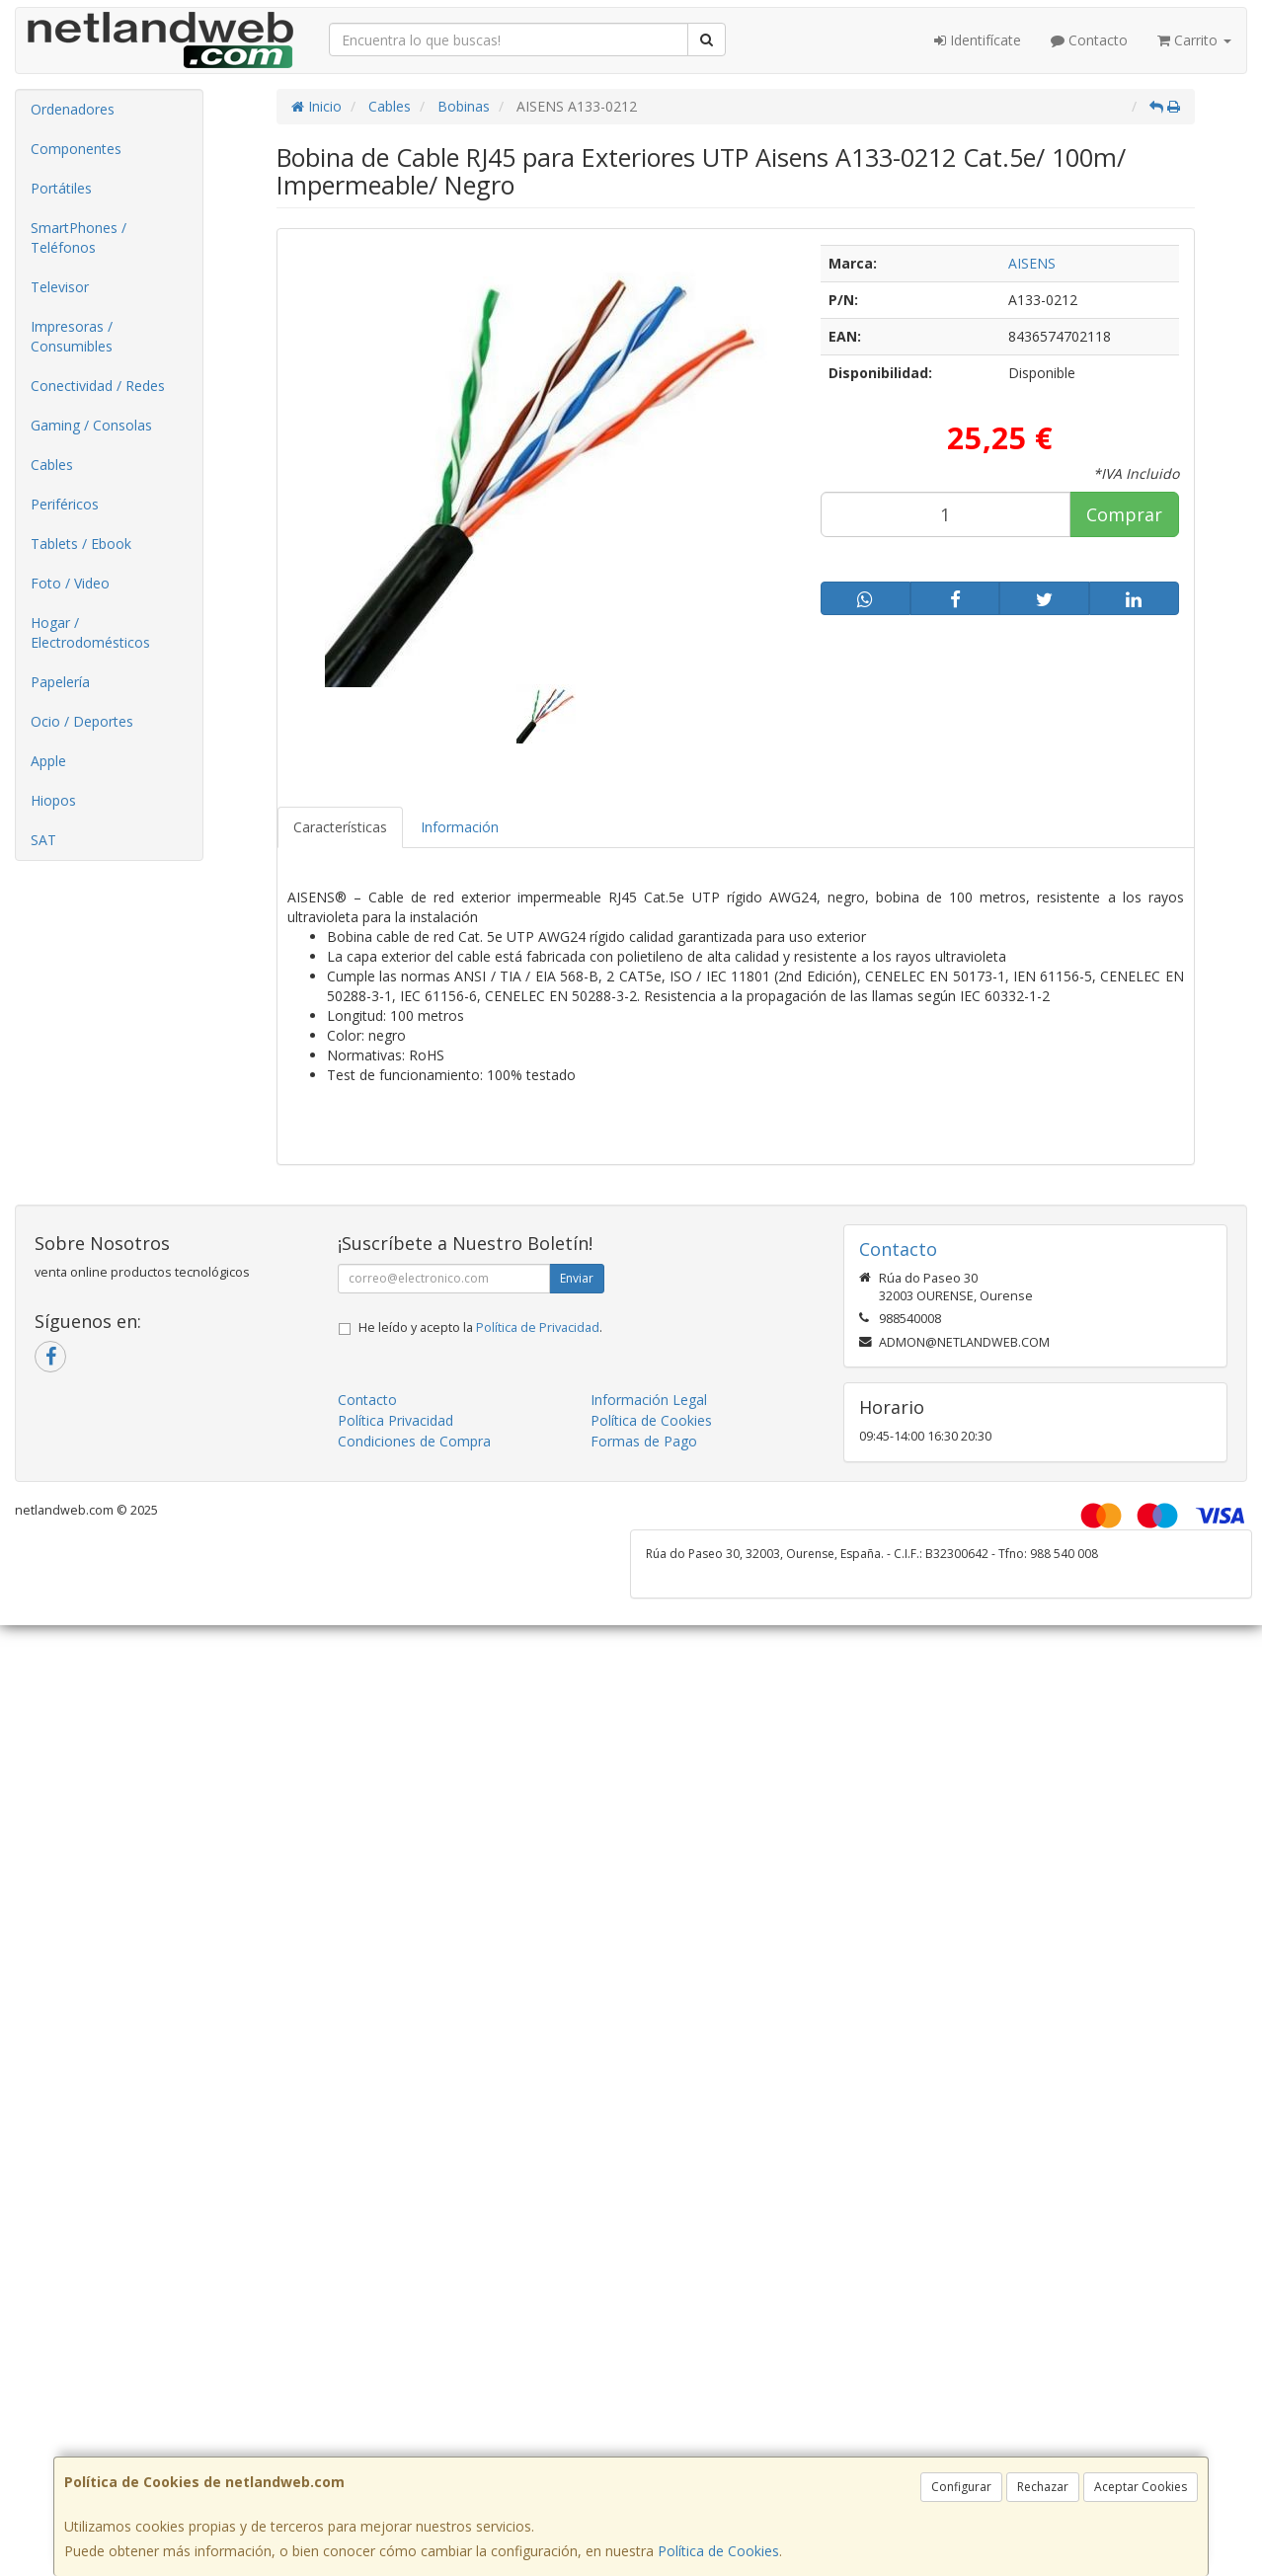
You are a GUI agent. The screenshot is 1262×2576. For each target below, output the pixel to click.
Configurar (961, 2486)
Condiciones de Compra (414, 1441)
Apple (48, 760)
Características (340, 827)
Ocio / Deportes (82, 721)
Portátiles (61, 188)
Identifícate (977, 40)
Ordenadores (73, 109)
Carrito (1194, 40)
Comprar (1124, 514)
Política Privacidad (395, 1420)
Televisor (60, 286)
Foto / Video (70, 583)
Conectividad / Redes (98, 385)
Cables (52, 464)
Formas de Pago (644, 1441)
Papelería (60, 681)
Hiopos (53, 800)
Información (460, 827)
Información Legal (649, 1399)
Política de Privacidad (537, 1327)
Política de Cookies (718, 2550)
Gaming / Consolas (91, 425)
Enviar (576, 1278)
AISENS (1032, 263)
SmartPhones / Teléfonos (78, 237)
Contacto (1089, 40)
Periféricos (65, 504)
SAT (43, 839)
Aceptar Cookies (1140, 2486)
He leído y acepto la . (480, 1327)
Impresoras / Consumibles (72, 336)
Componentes (76, 148)
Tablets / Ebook (81, 543)
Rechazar (1042, 2486)
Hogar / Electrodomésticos (90, 632)
